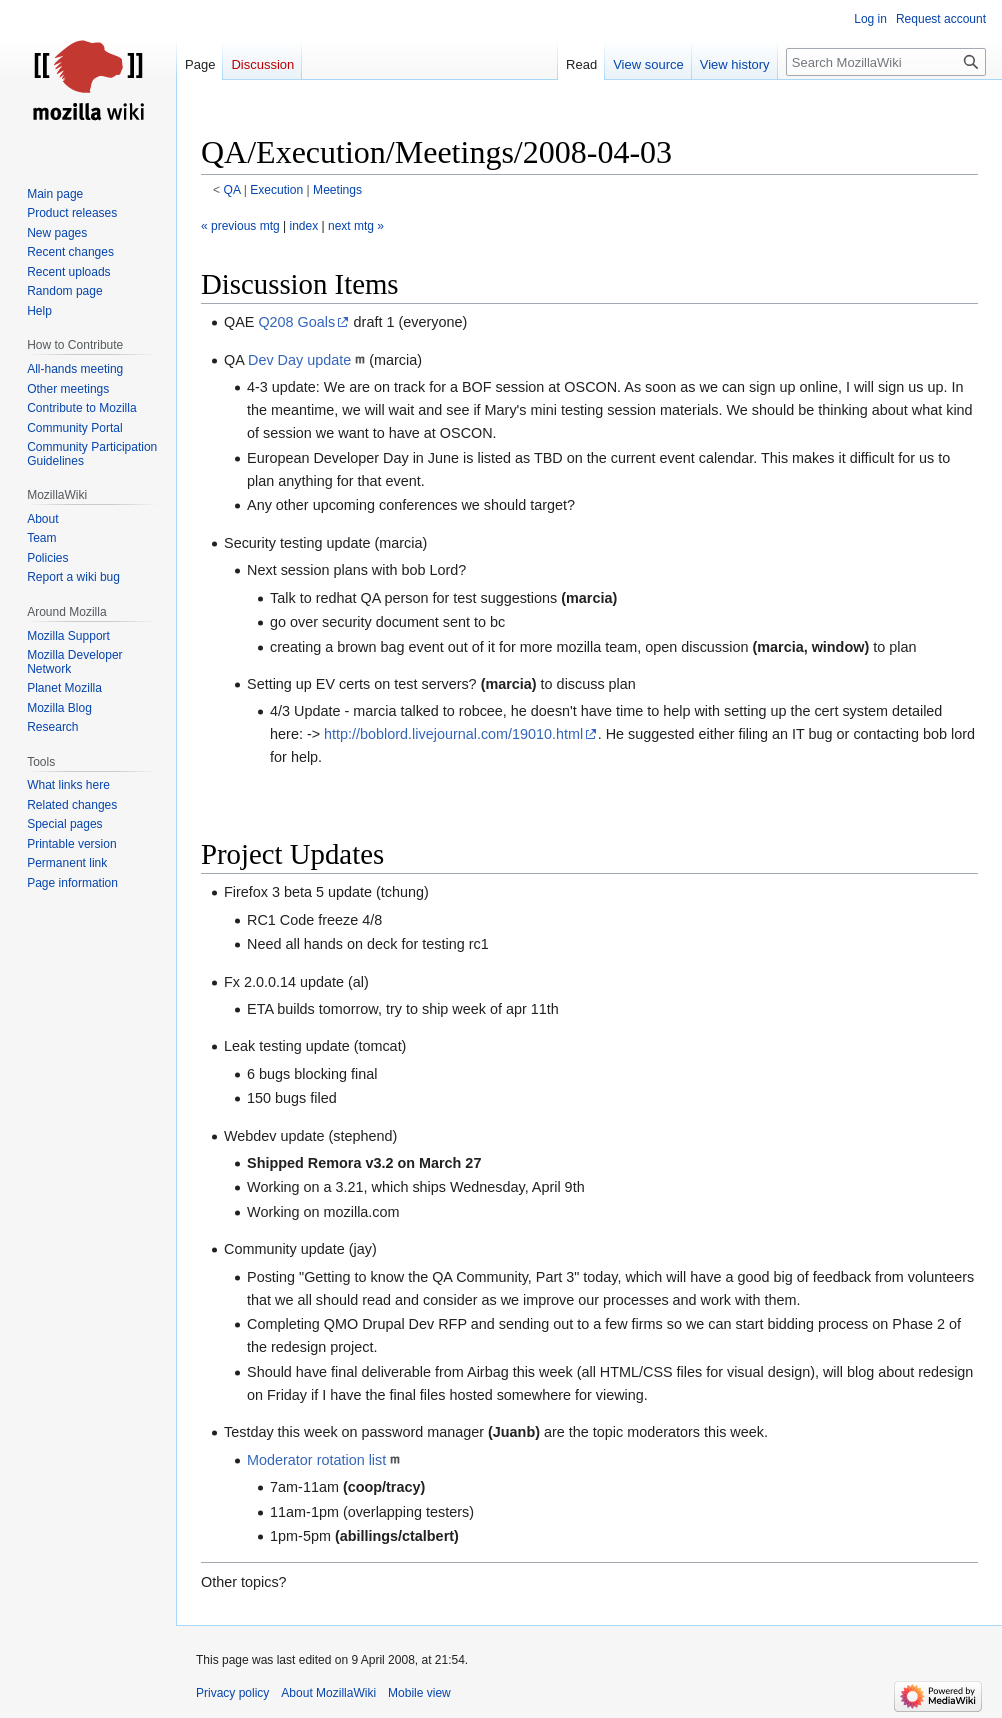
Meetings (337, 190)
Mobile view (419, 1693)
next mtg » (356, 226)
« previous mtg (240, 226)
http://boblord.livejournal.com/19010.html (453, 734)
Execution (276, 190)
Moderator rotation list (316, 1460)
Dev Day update (299, 360)
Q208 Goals (296, 322)
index (304, 226)
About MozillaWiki (328, 1693)
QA (232, 190)
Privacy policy (232, 1693)
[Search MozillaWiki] (886, 62)
